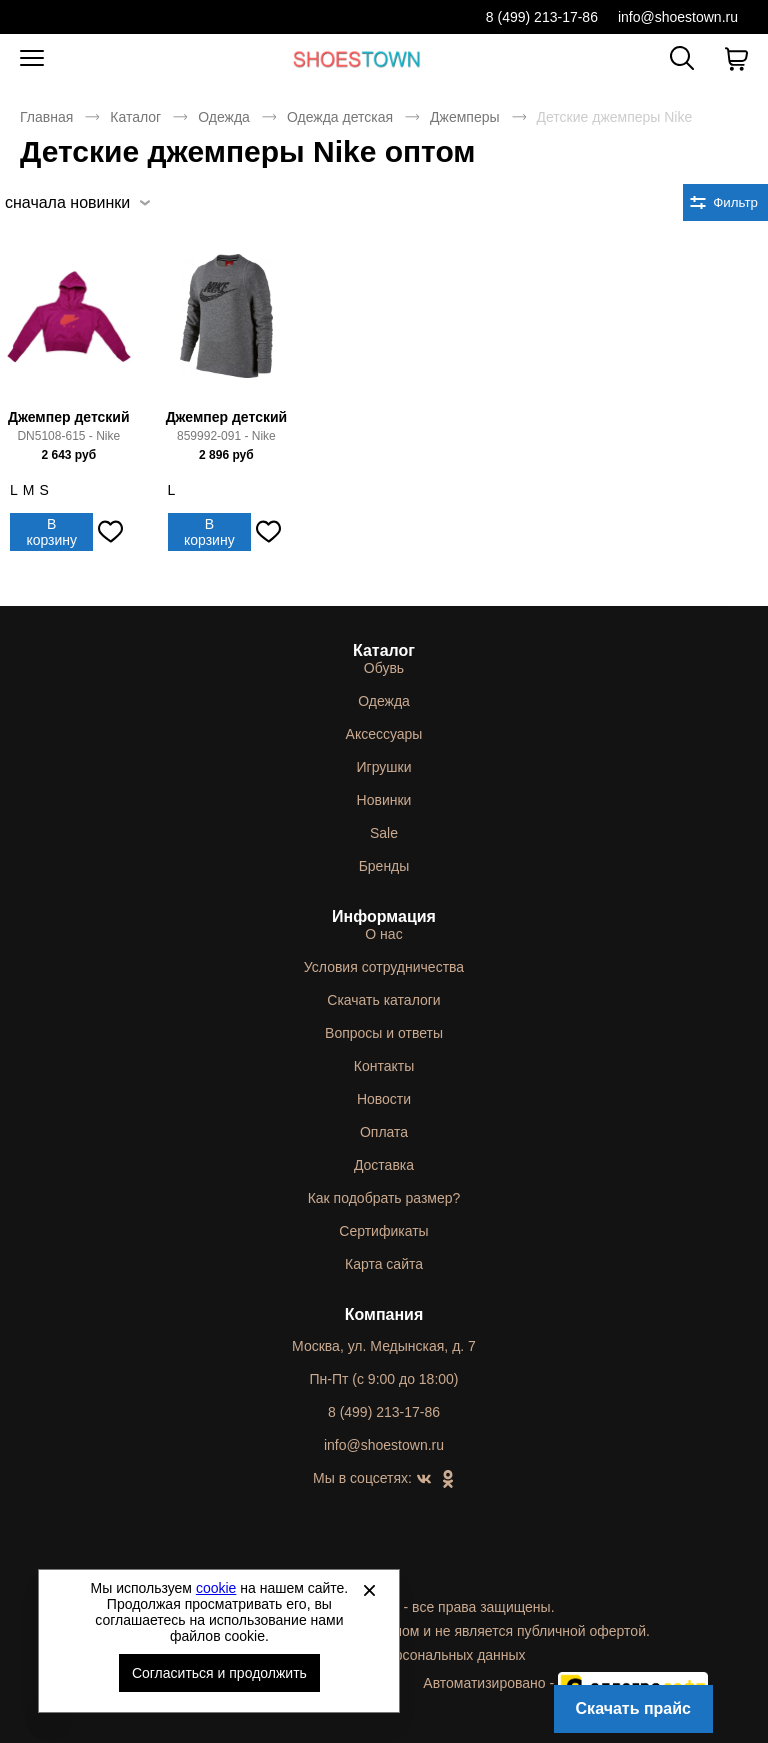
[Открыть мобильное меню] (32, 59)
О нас (383, 934)
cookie (216, 1588)
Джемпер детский (69, 417)
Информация (384, 916)
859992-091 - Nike (226, 436)
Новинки (384, 800)
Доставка (384, 1165)
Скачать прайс (633, 1708)
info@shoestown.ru (678, 17)
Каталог (135, 117)
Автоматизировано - (565, 1683)
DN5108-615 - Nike (68, 436)
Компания (384, 1314)
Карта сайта (384, 1264)
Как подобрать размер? (384, 1198)
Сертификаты (383, 1231)
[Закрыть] (369, 1590)
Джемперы (464, 117)
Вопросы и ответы (384, 1033)
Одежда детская (340, 117)
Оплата (384, 1132)
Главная (46, 117)
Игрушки (384, 767)
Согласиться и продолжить (219, 1673)
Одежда (224, 117)
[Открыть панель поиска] (682, 58)
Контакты (384, 1066)
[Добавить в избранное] (110, 532)
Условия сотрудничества (384, 967)
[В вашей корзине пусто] (736, 59)
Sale (384, 833)
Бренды (384, 866)
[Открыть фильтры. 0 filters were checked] (725, 202)
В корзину (51, 532)
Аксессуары (384, 734)
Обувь (384, 668)
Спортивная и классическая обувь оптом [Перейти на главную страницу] (357, 58)
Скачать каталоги (383, 1000)
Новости (384, 1099)
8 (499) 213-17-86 (542, 17)
